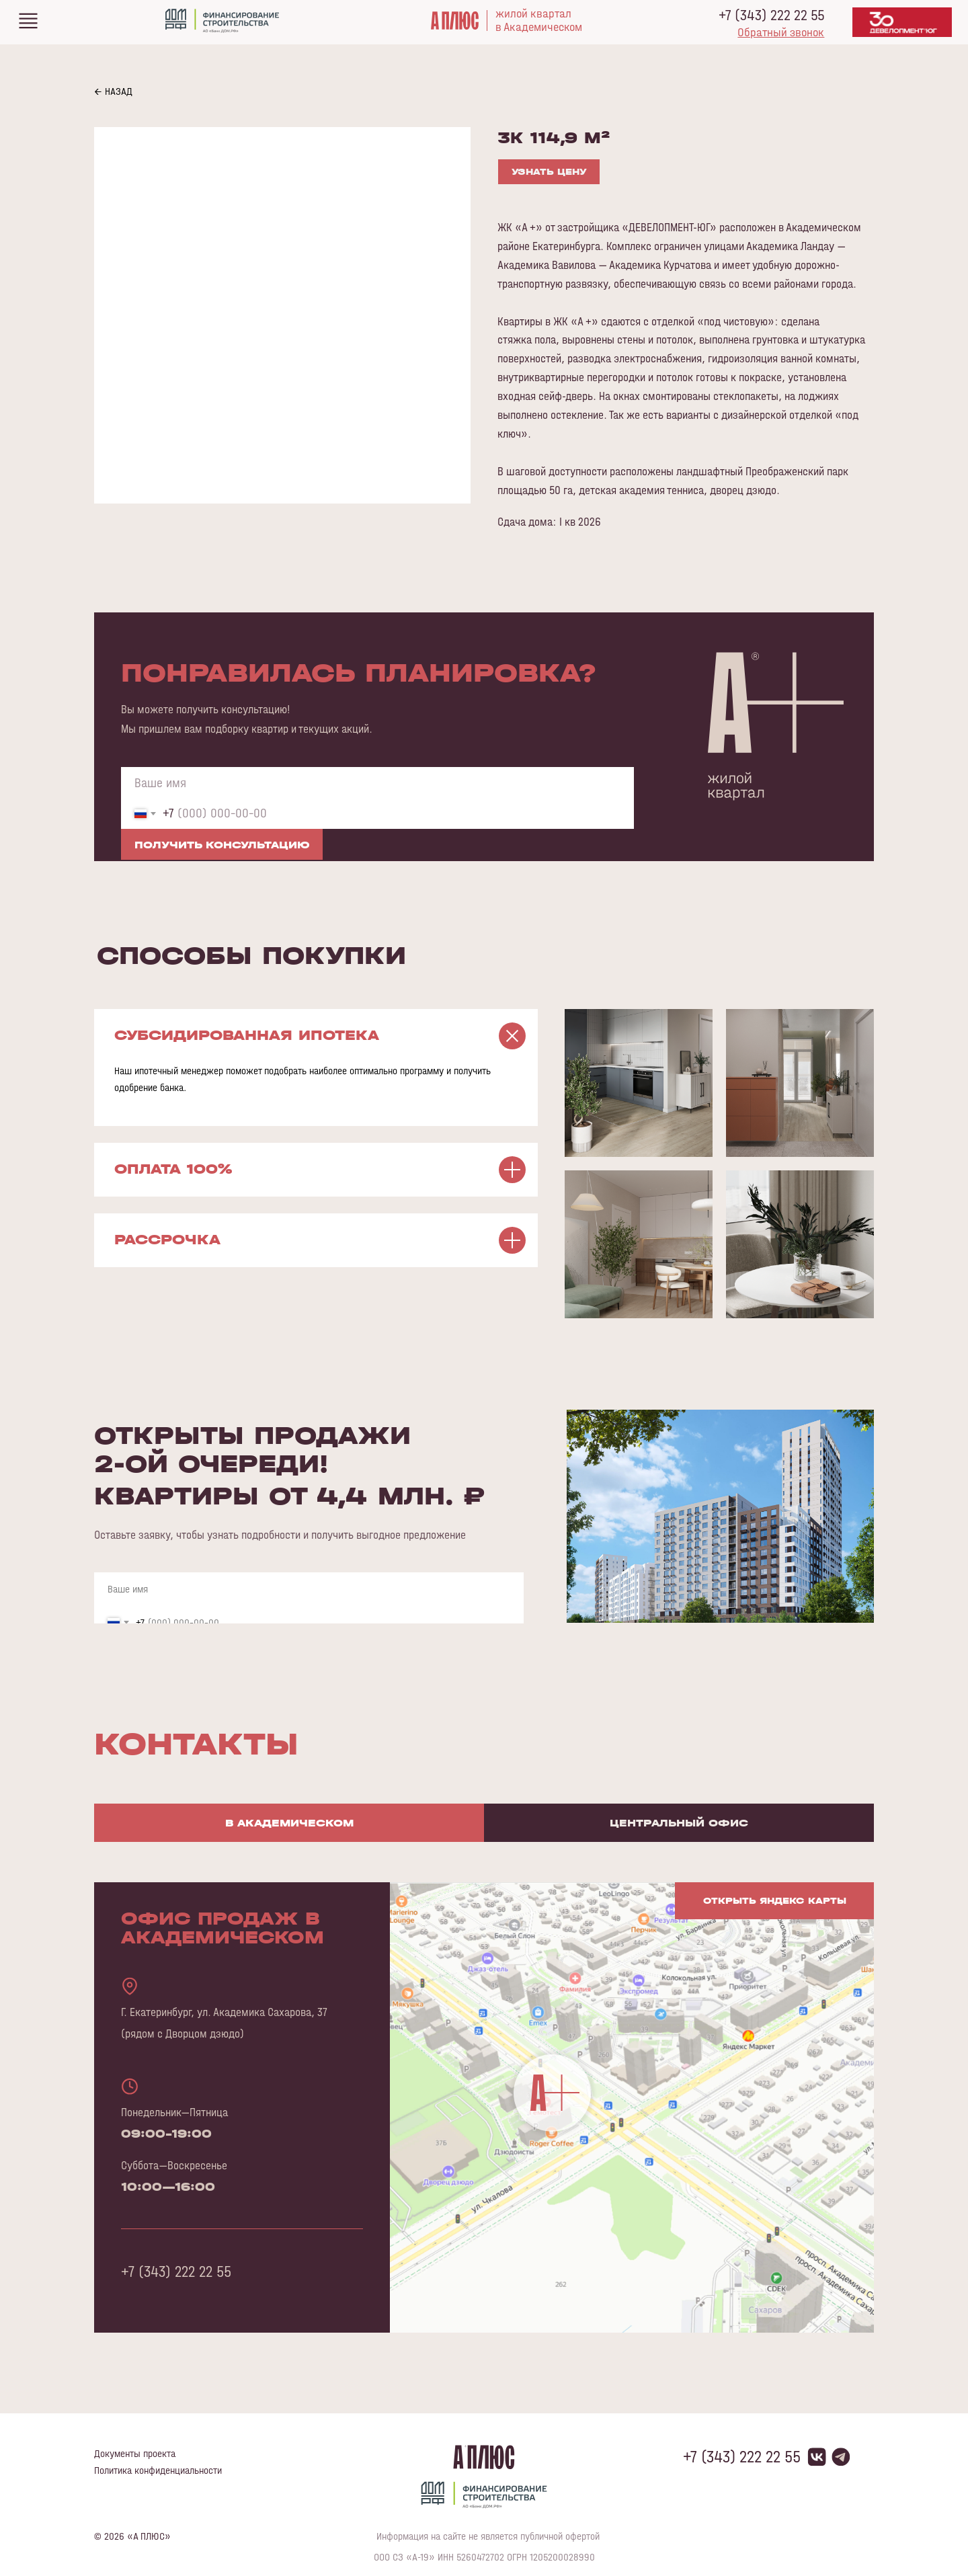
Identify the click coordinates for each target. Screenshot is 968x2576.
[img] (28, 21)
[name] (377, 782)
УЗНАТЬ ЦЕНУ (549, 171)
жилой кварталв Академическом (538, 20)
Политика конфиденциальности (158, 2470)
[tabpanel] (484, 2127)
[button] (780, 32)
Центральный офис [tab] (679, 1822)
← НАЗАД (113, 91)
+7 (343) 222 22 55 (771, 15)
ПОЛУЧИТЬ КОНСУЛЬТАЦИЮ (222, 844)
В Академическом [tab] (289, 1822)
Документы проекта (134, 2453)
